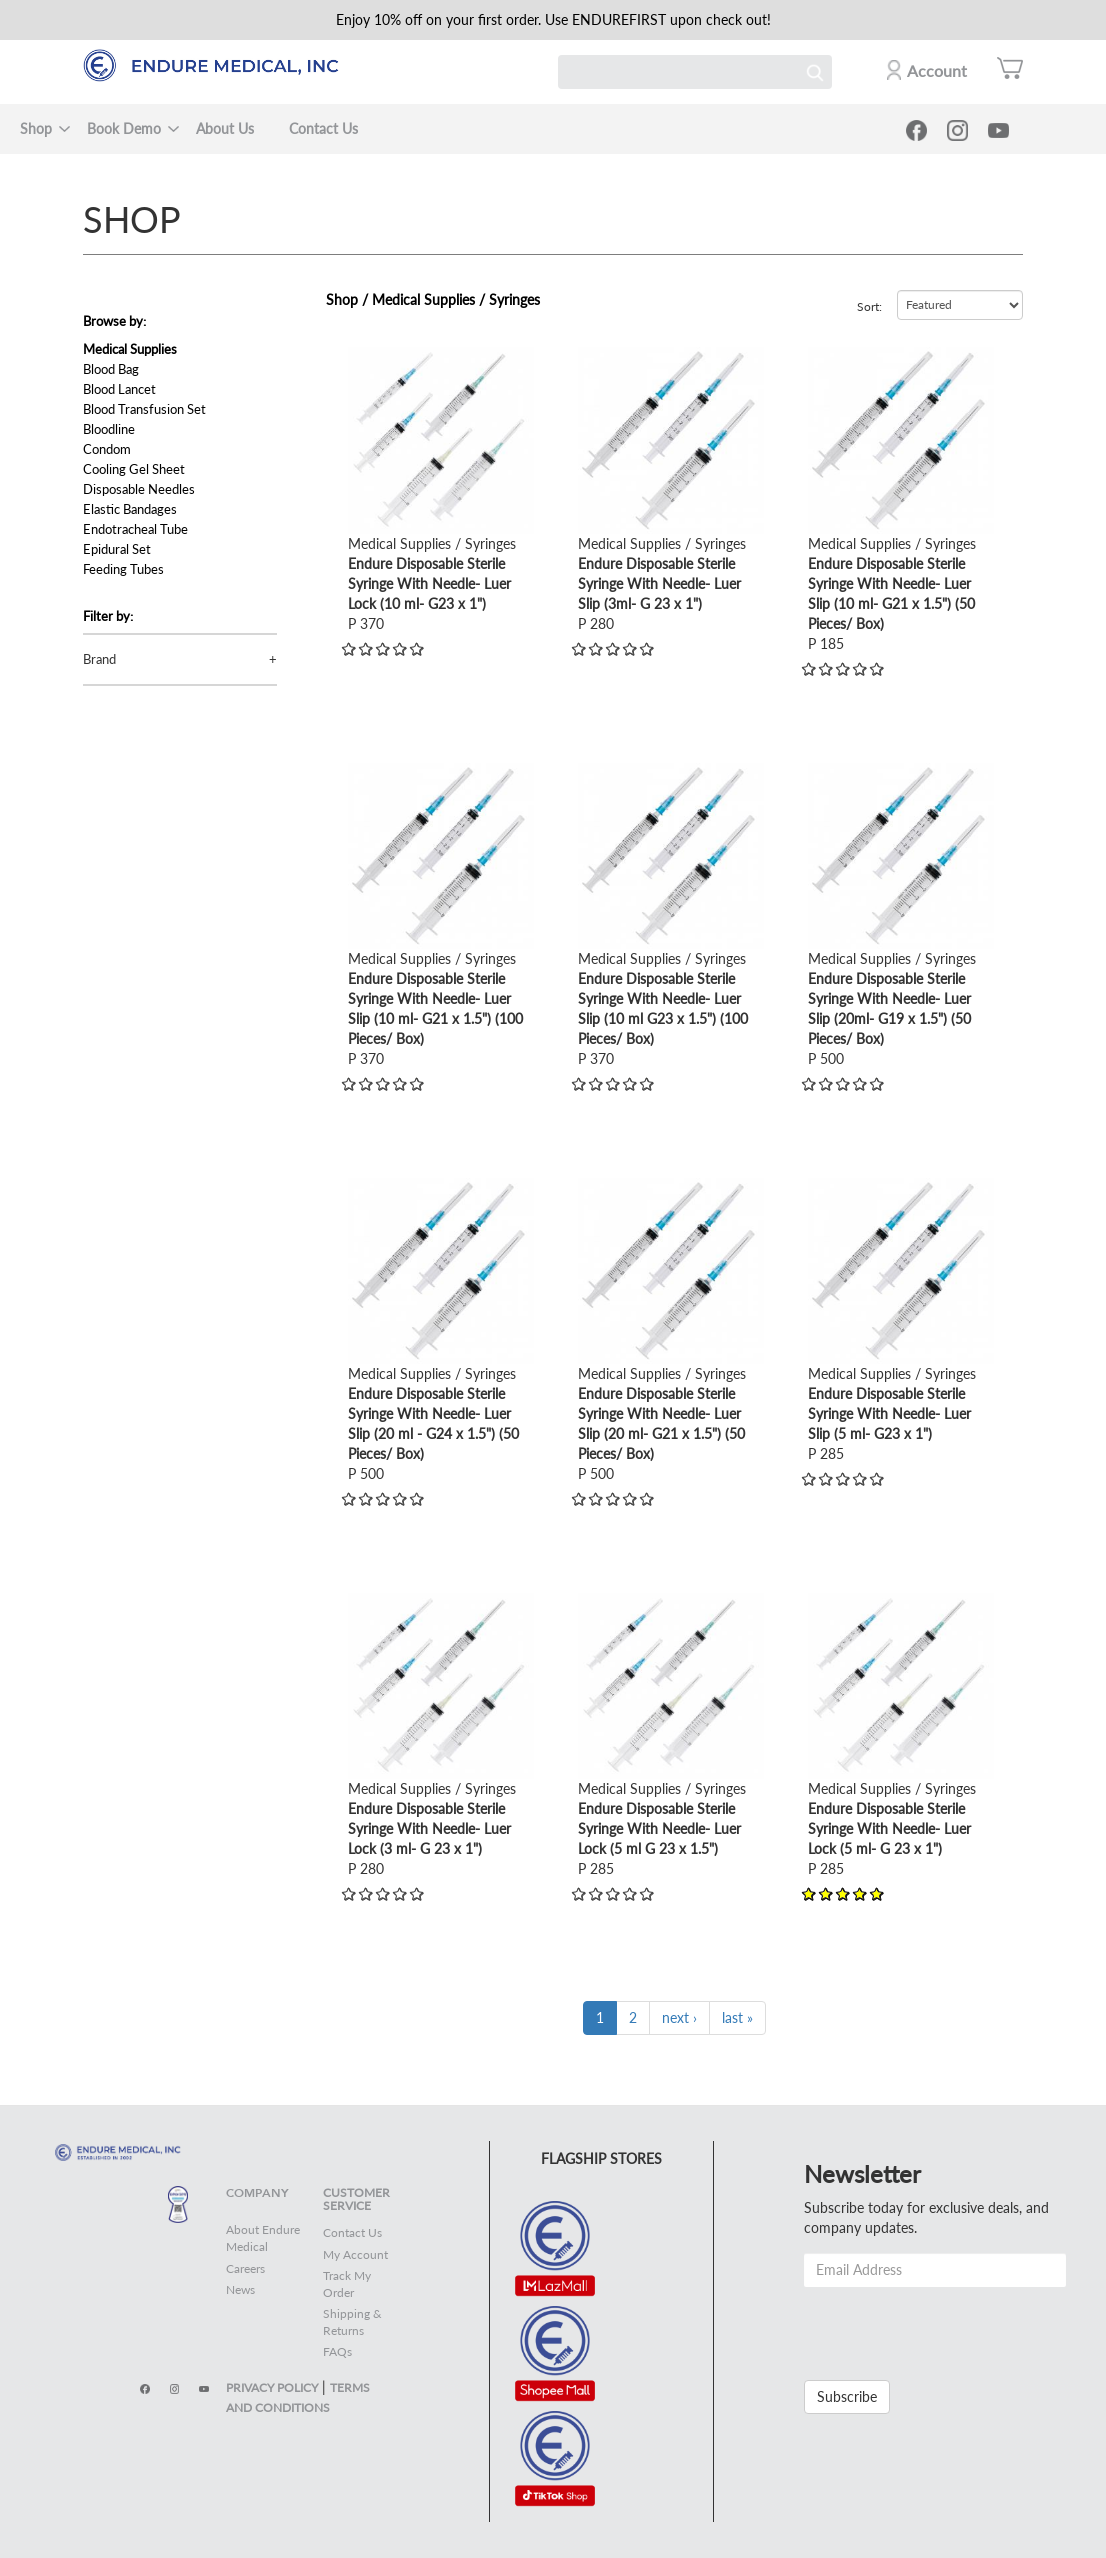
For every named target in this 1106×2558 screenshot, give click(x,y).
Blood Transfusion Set (144, 409)
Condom (107, 449)
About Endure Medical (263, 2238)
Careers (245, 2268)
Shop (36, 128)
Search (815, 72)
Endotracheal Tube (135, 529)
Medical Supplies (130, 349)
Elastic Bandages (130, 509)
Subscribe (847, 2396)
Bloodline (109, 429)
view (362, 356)
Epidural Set (117, 549)
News (240, 2289)
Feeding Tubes (123, 569)
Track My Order (347, 2284)
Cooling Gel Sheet (134, 469)
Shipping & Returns (352, 2322)
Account (937, 70)
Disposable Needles (139, 489)
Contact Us (323, 128)
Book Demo (124, 128)
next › (679, 2017)
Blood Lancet (119, 389)
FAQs (337, 2351)
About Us (225, 128)
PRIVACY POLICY (272, 2387)
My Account (355, 2254)
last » (737, 2017)
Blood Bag (111, 369)
